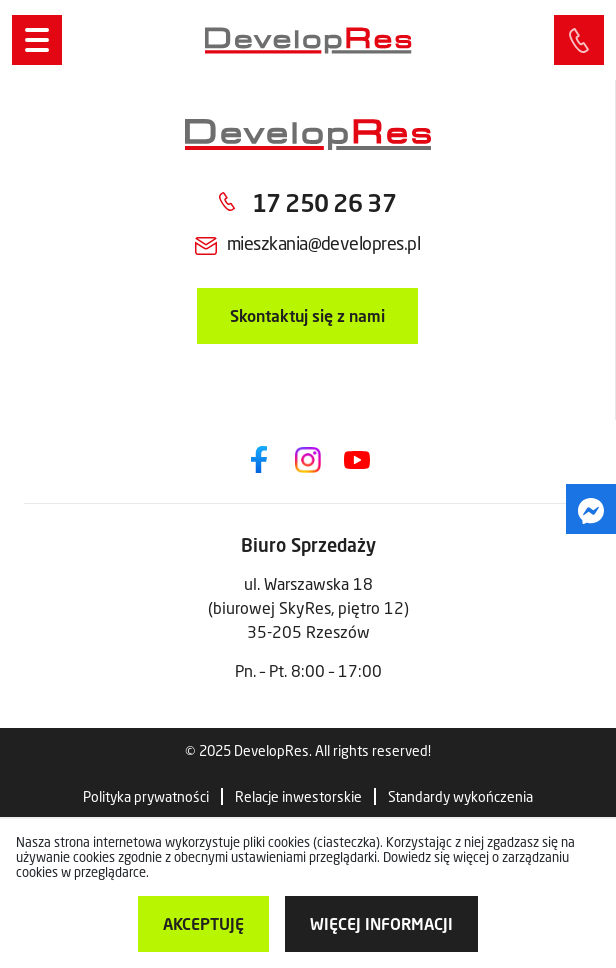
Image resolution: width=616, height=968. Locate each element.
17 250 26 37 (324, 202)
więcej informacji (381, 923)
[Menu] (37, 40)
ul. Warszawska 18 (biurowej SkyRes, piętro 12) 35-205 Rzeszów (308, 607)
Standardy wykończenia (460, 796)
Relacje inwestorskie (298, 796)
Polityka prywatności (146, 796)
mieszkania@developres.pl (323, 243)
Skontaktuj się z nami (307, 315)
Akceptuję (203, 923)
